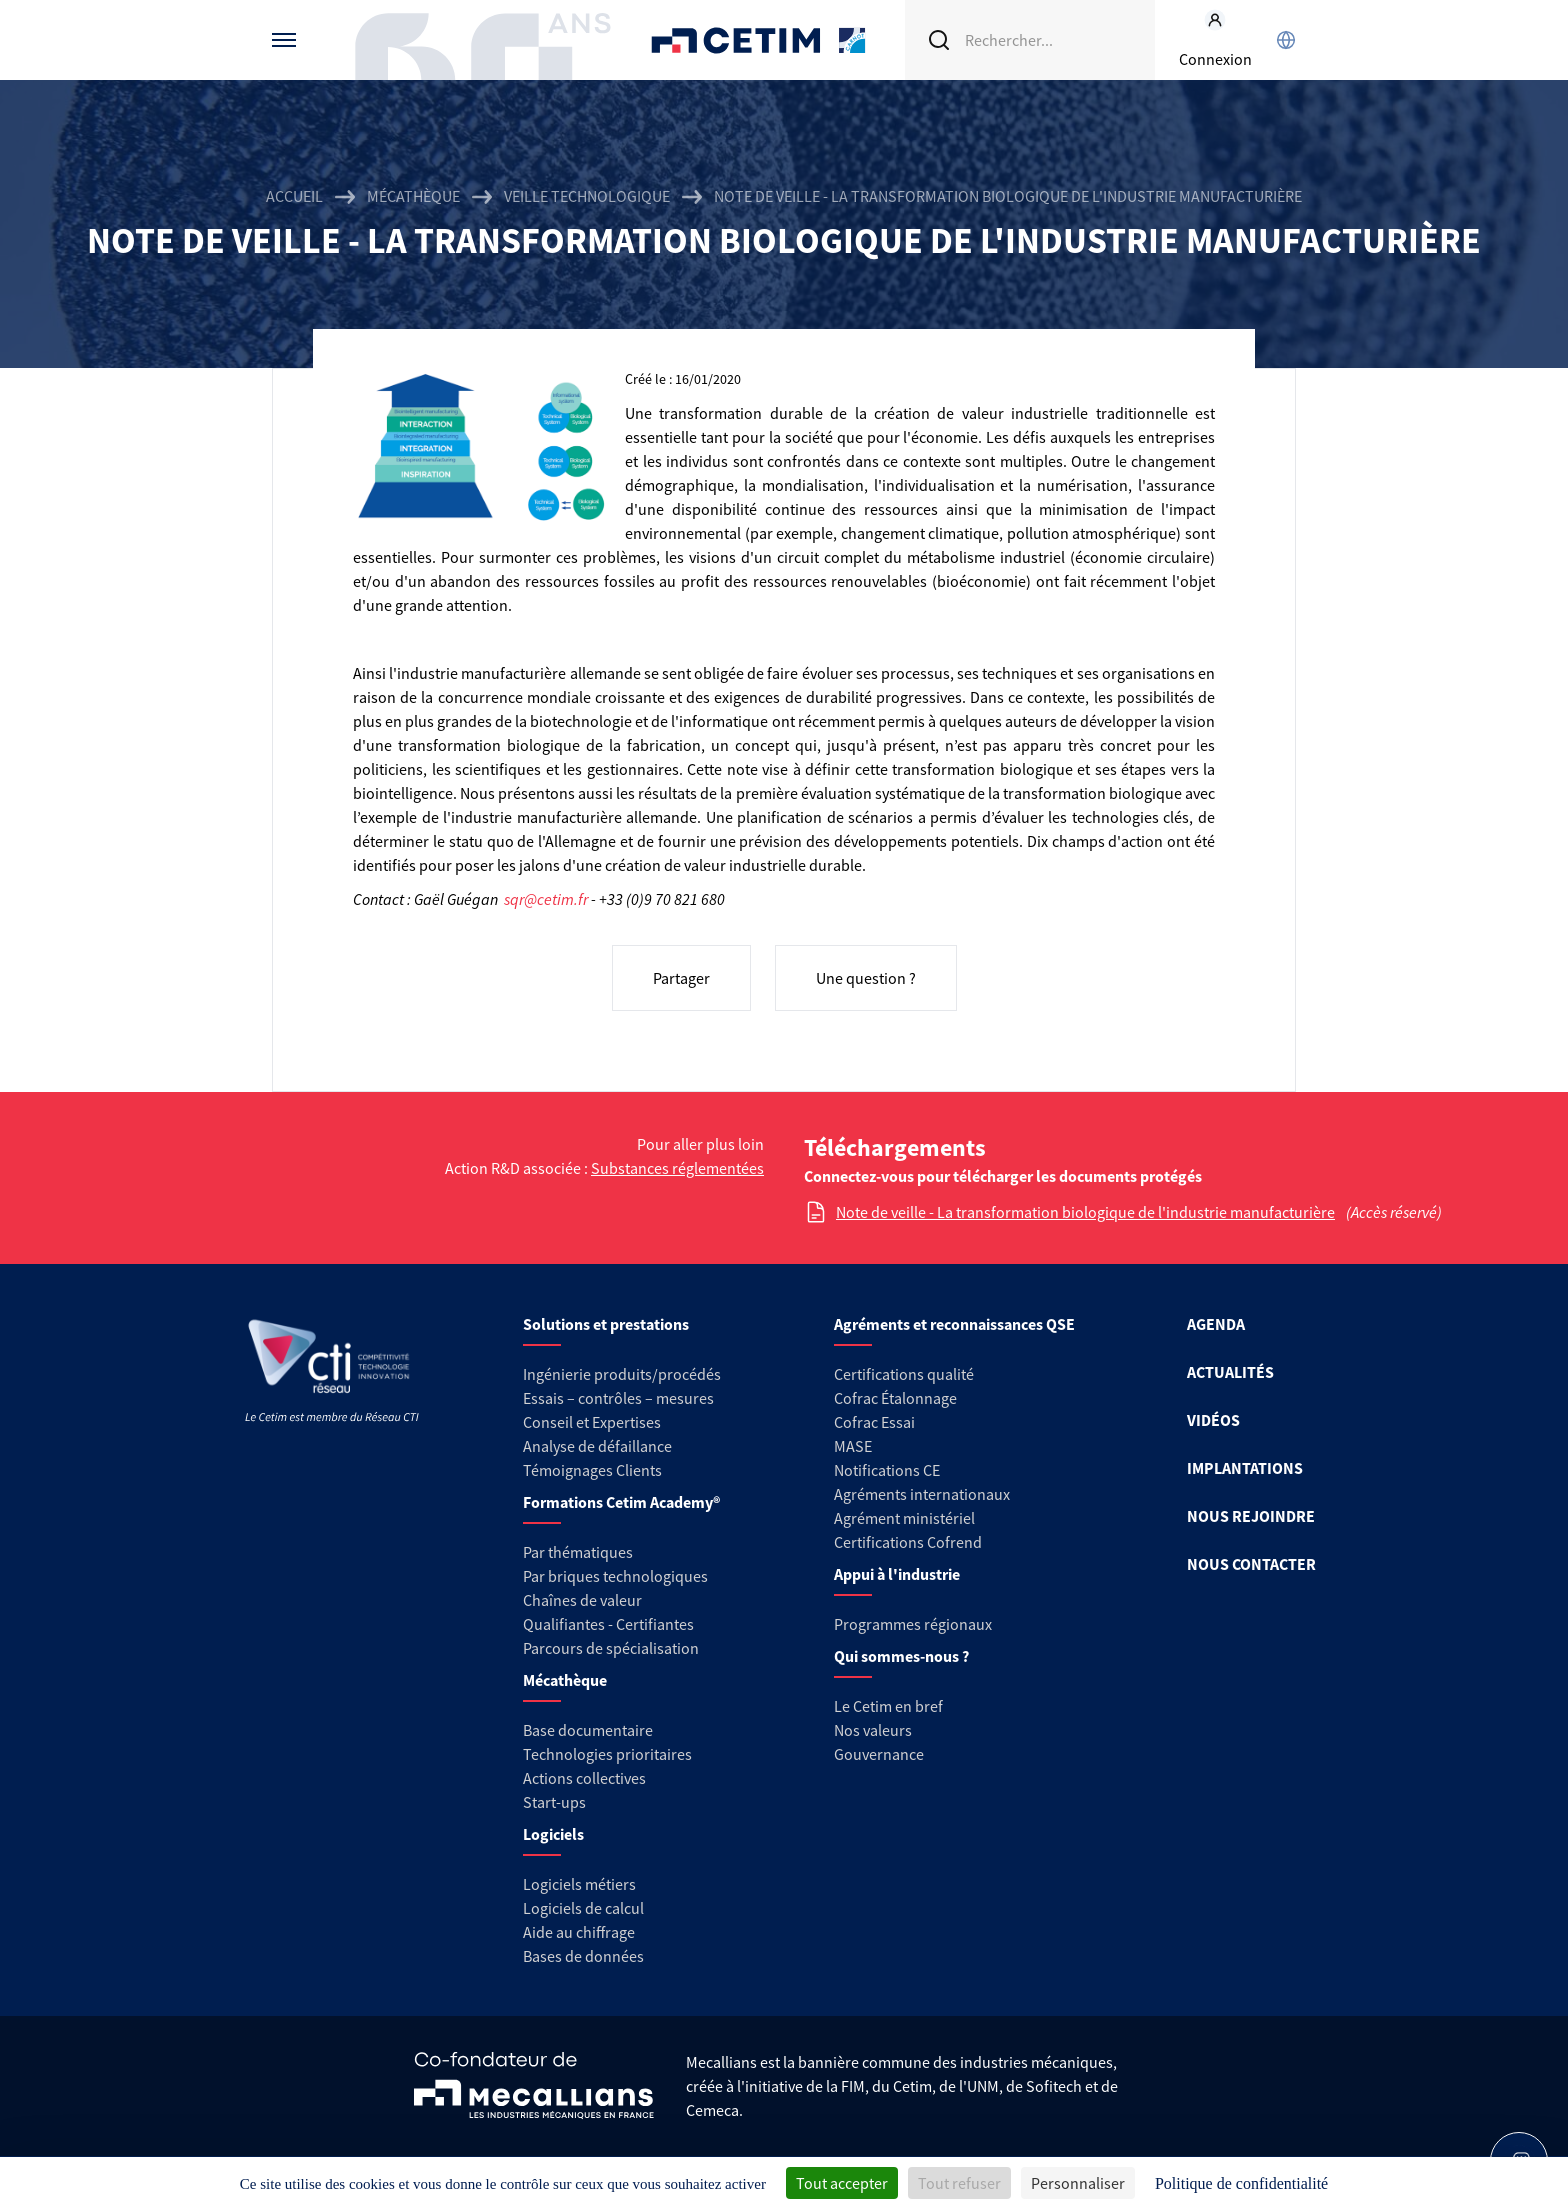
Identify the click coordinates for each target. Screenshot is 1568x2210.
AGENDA (1216, 1324)
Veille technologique (587, 196)
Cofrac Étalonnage (895, 1398)
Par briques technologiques (615, 1576)
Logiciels (553, 1834)
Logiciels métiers (579, 1884)
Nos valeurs (873, 1730)
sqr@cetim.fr (546, 899)
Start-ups (554, 1802)
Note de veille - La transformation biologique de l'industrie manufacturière (1085, 1212)
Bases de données (583, 1956)
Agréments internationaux (922, 1494)
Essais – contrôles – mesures (618, 1398)
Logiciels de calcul (583, 1908)
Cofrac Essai (874, 1422)
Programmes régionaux (913, 1624)
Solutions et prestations (606, 1324)
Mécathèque (413, 196)
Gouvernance (879, 1754)
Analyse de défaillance (597, 1446)
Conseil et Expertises (592, 1422)
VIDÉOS (1213, 1420)
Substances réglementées (677, 1168)
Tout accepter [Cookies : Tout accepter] (842, 2183)
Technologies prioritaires (607, 1754)
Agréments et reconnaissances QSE (954, 1324)
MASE (853, 1446)
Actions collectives (584, 1778)
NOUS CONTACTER (1251, 1564)
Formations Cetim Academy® (621, 1502)
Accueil (294, 196)
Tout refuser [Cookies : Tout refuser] (959, 2183)
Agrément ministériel (904, 1518)
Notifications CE (887, 1470)
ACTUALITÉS (1230, 1372)
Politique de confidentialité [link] (1241, 2183)
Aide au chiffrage (579, 1932)
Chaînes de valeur (582, 1600)
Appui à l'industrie (897, 1574)
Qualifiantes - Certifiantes (608, 1624)
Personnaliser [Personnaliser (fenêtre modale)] (1078, 2183)
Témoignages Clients (592, 1470)
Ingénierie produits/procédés (622, 1374)
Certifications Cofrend (908, 1542)
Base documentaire (588, 1730)
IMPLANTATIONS (1245, 1468)
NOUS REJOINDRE (1251, 1516)
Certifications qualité (904, 1374)
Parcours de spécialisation (611, 1648)
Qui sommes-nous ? (901, 1656)
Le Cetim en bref (888, 1706)
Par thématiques (578, 1552)
